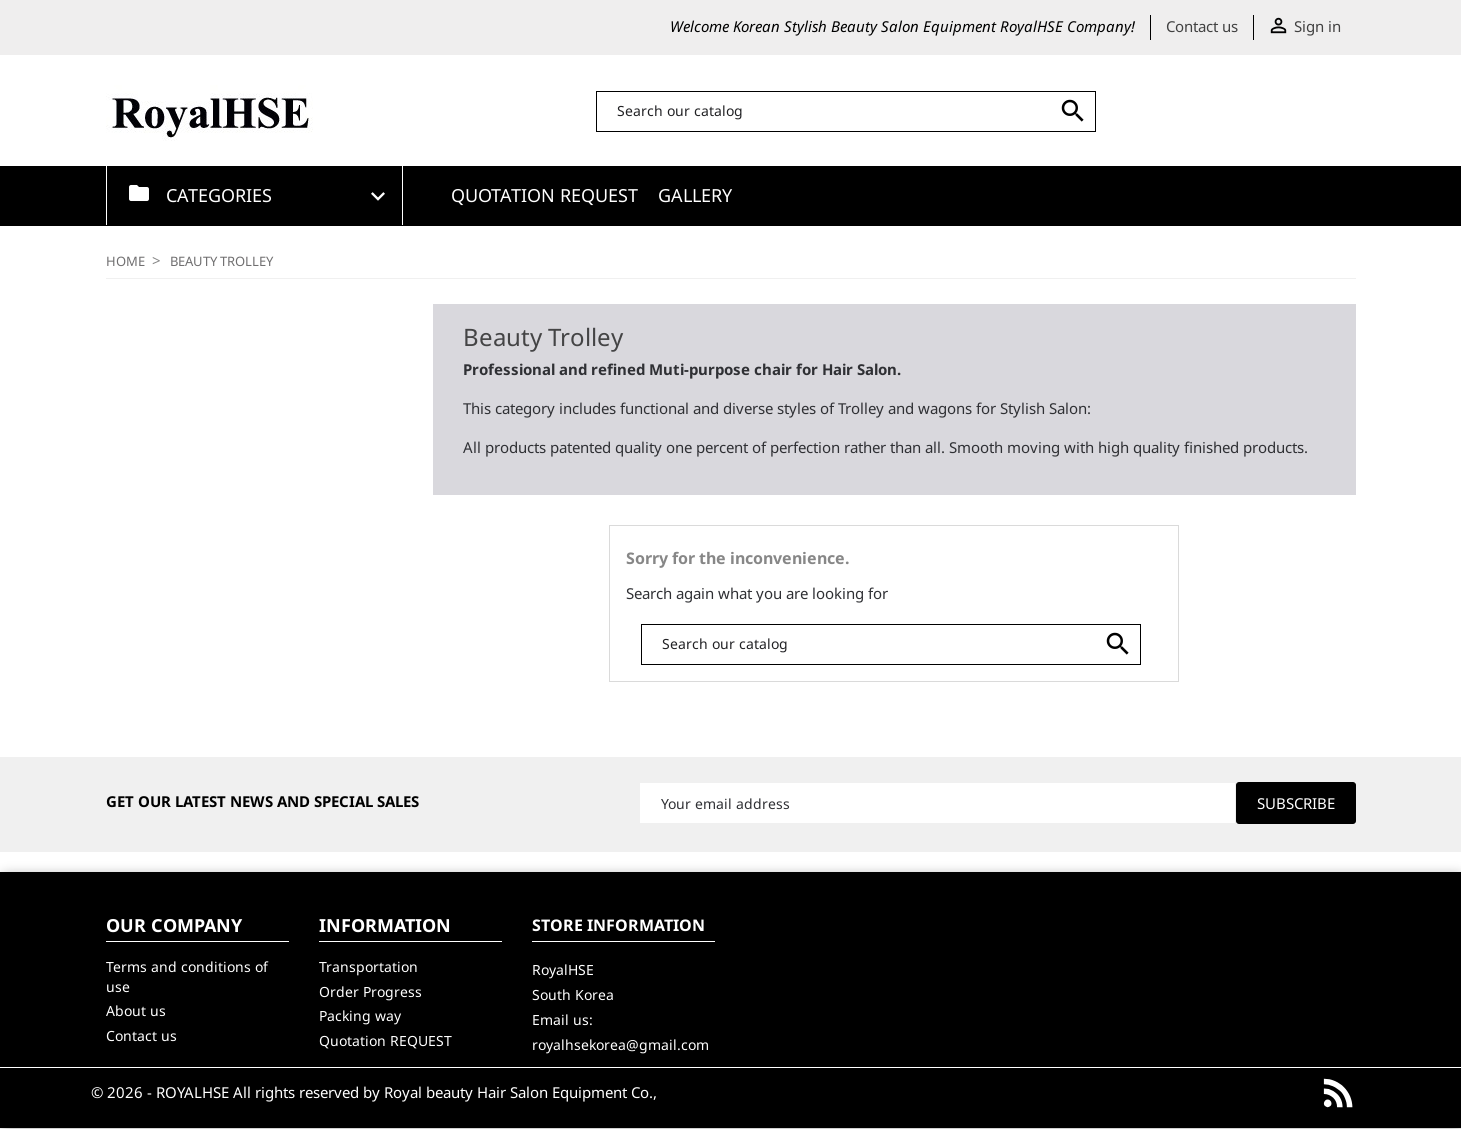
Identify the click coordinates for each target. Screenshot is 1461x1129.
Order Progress (370, 991)
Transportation (368, 966)
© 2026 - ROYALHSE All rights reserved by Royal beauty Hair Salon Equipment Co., (374, 1092)
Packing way (360, 1015)
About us (136, 1010)
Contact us (1202, 26)
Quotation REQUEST (385, 1040)
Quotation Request (544, 195)
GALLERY (695, 195)
